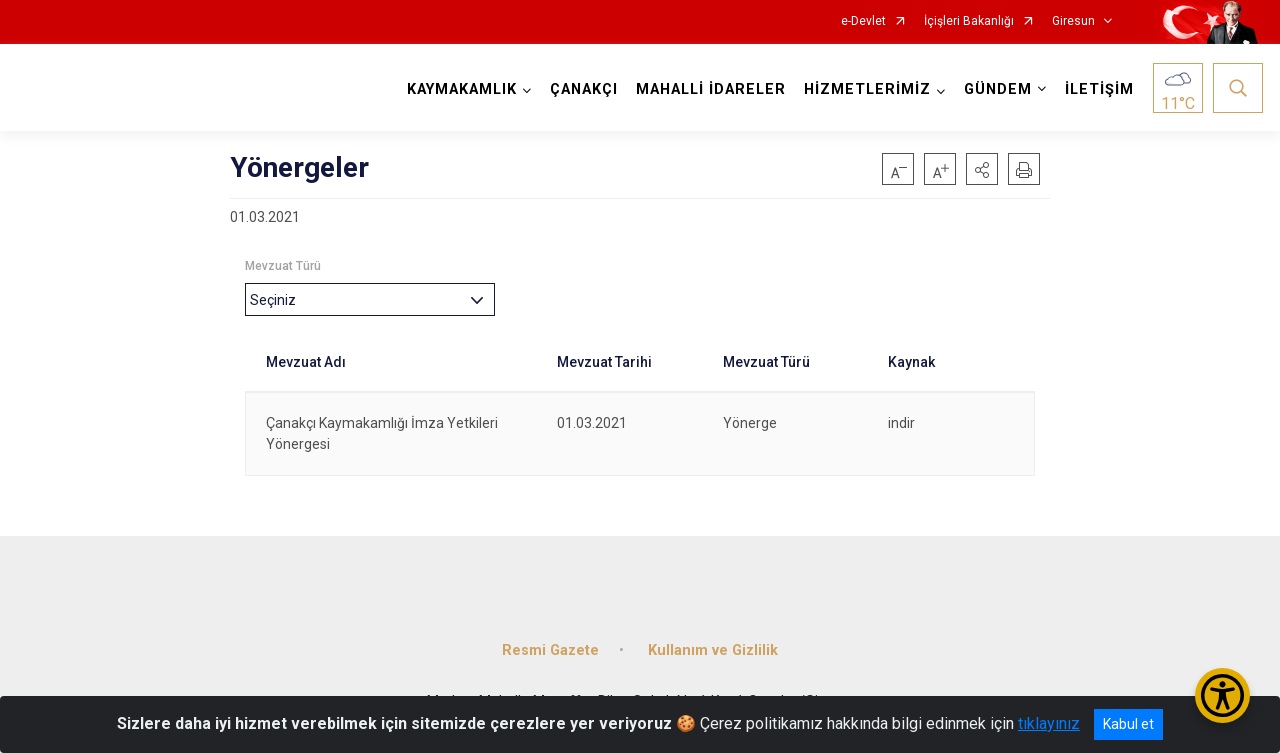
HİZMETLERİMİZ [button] (867, 89)
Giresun (1073, 21)
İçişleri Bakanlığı (969, 21)
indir (901, 423)
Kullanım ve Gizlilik (713, 648)
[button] (982, 169)
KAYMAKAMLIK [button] (462, 89)
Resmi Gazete (550, 648)
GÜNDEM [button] (998, 89)
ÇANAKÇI (584, 89)
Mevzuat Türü (283, 266)
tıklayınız (1049, 723)
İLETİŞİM (1099, 89)
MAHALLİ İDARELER (711, 89)
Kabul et (1128, 724)
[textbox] (278, 299)
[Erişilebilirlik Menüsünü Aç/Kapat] (1222, 695)
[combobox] (370, 299)
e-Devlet (863, 21)
